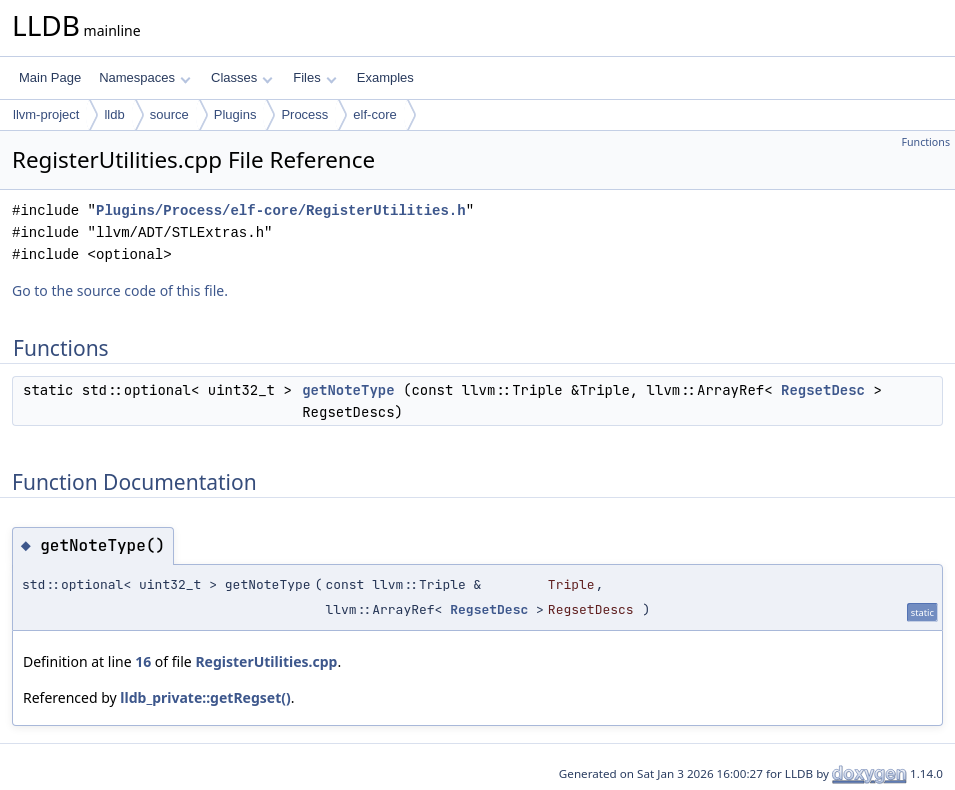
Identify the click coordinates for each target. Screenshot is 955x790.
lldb (114, 114)
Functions (925, 142)
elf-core (374, 114)
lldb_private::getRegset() (205, 697)
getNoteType (348, 390)
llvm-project (46, 114)
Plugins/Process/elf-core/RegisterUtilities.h (281, 210)
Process (304, 114)
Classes (242, 77)
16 (143, 661)
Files (314, 77)
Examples (385, 77)
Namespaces (144, 77)
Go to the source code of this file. (120, 290)
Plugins (235, 114)
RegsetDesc (823, 390)
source (169, 114)
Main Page (50, 77)
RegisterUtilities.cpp (266, 661)
